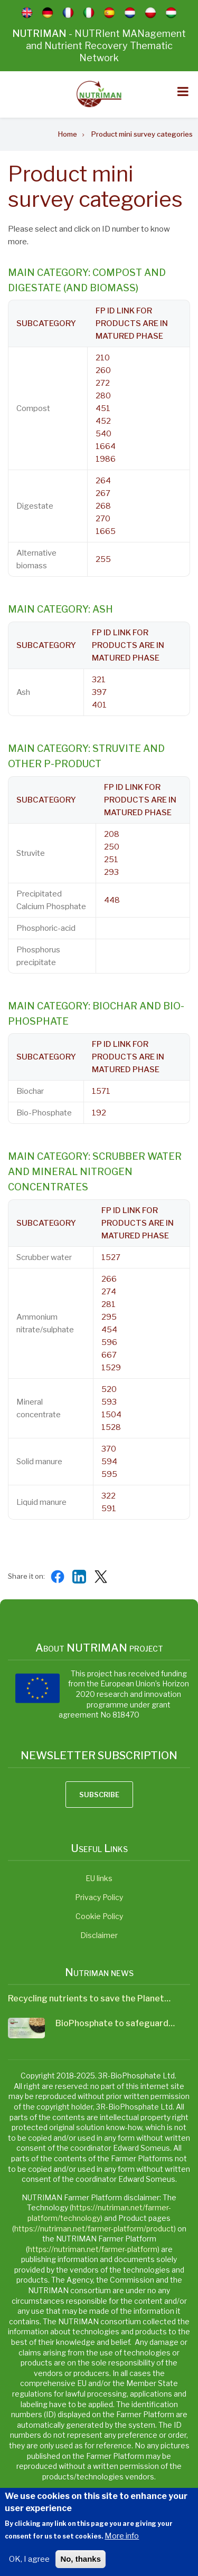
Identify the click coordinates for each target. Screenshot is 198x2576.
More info (122, 2543)
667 (109, 1355)
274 (108, 1291)
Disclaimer (99, 1935)
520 (109, 1389)
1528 (111, 1427)
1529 (111, 1367)
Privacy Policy (99, 1897)
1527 (110, 1257)
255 (103, 559)
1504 (111, 1414)
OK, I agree (29, 2566)
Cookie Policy (99, 1916)
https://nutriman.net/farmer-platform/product (94, 2228)
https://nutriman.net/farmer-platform (92, 2249)
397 (99, 692)
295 (109, 1317)
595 (109, 1474)
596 (109, 1342)
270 (103, 518)
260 (103, 370)
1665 (106, 531)
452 (103, 421)
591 (108, 1508)
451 (103, 408)
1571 (101, 1091)
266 (109, 1279)
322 (108, 1496)
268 (103, 506)
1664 (106, 446)
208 (111, 834)
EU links (99, 1878)
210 (103, 357)
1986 (106, 459)
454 (109, 1329)
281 (108, 1304)
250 (111, 847)
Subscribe (99, 1794)
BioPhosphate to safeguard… (115, 2023)
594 (109, 1461)
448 (112, 900)
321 (99, 679)
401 (99, 705)
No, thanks (80, 2565)
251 (111, 859)
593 (109, 1402)
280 (103, 395)
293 (111, 872)
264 (103, 480)
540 (103, 433)
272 (103, 383)
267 (103, 493)
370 (108, 1449)
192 (99, 1113)
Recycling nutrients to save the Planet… (89, 1998)
